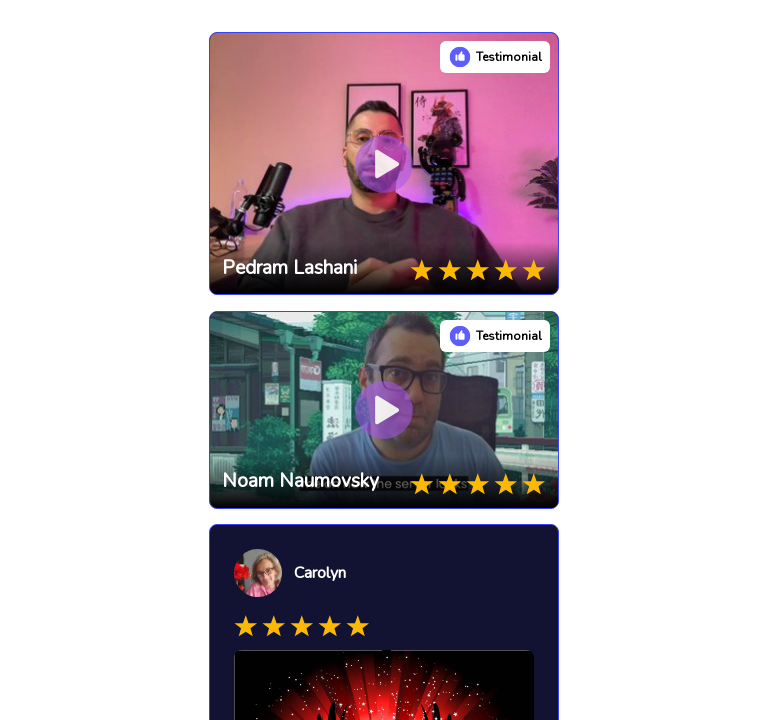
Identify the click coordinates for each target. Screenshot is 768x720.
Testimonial (509, 57)
